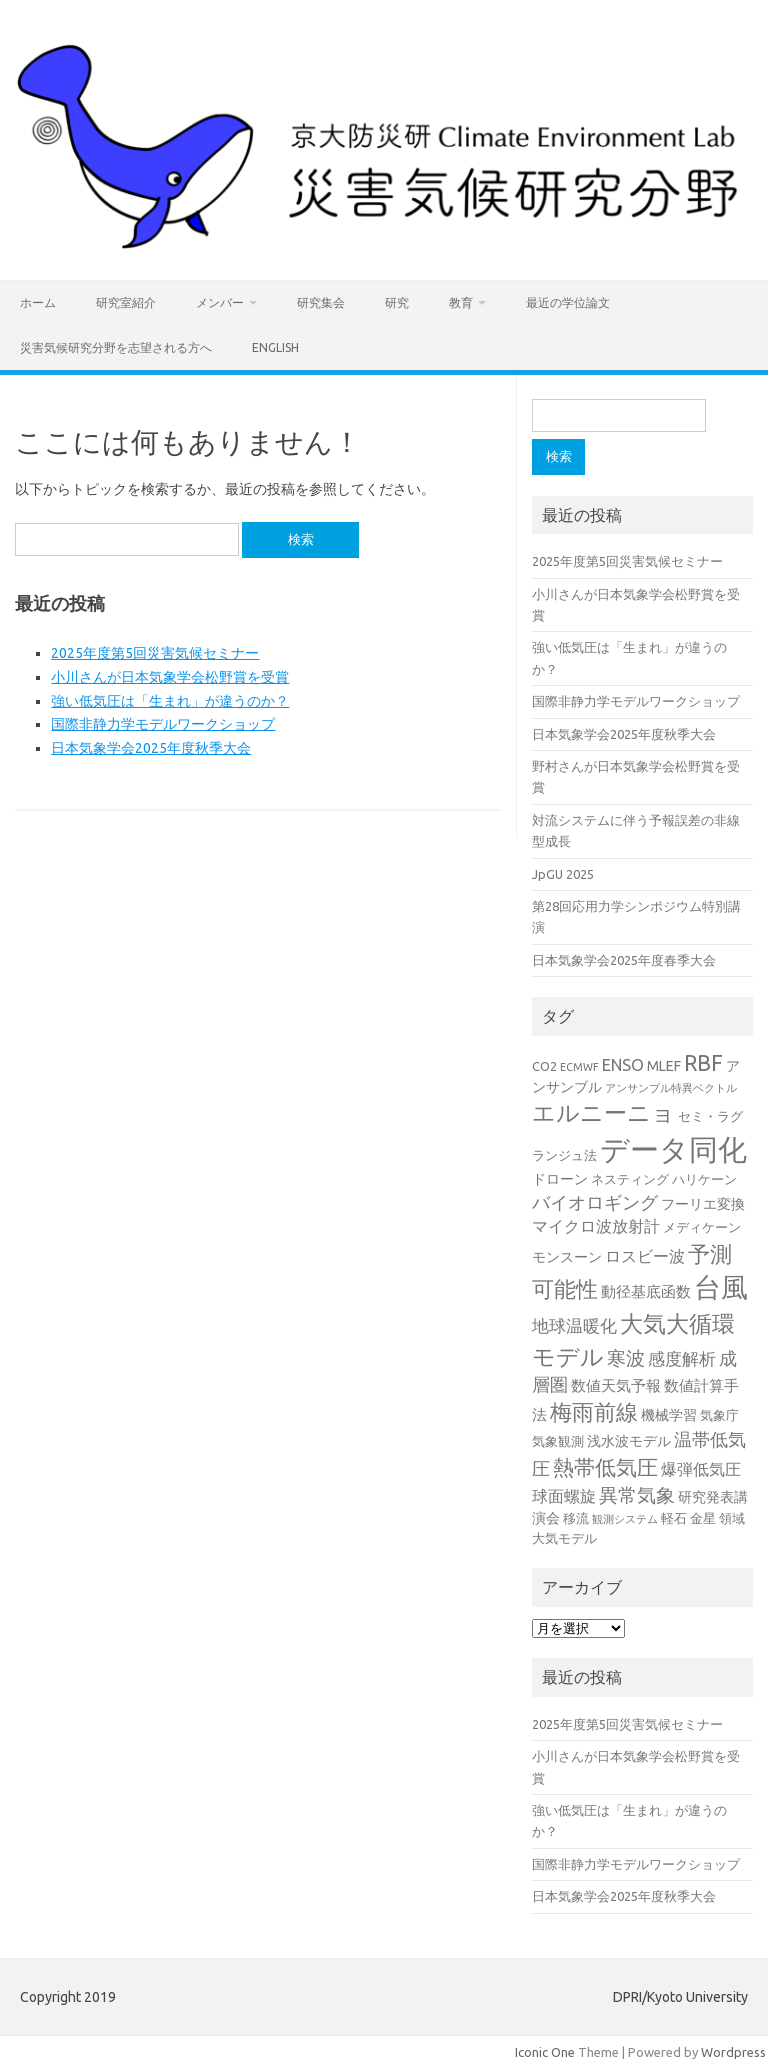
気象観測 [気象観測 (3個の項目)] (558, 1441)
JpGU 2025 (563, 874)
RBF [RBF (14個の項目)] (703, 1063)
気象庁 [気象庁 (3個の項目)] (719, 1415)
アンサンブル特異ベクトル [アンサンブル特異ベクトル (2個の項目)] (671, 1088)
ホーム (38, 302)
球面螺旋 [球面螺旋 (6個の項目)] (564, 1496)
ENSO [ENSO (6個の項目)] (623, 1065)
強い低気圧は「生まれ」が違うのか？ (170, 701)
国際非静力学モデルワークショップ (163, 724)
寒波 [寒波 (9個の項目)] (626, 1358)
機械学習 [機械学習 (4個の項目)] (669, 1415)
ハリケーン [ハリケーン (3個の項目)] (704, 1179)
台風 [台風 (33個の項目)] (721, 1287)
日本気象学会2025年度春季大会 (624, 960)
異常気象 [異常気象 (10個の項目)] (637, 1495)
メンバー (220, 302)
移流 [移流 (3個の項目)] (576, 1518)
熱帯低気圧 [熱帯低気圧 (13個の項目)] (605, 1467)
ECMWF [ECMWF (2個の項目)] (579, 1067)
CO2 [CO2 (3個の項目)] (544, 1066)
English (275, 347)
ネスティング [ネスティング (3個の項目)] (630, 1179)
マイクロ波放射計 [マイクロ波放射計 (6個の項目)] (596, 1226)
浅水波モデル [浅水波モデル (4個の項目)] (629, 1441)
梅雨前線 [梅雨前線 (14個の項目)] (594, 1412)
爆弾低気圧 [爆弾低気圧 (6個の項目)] (701, 1469)
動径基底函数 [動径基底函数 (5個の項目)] (646, 1291)
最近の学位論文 (568, 302)
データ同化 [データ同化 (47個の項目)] (673, 1149)
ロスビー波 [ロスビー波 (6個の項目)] (645, 1256)
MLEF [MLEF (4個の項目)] (664, 1066)
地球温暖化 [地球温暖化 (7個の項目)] (574, 1325)
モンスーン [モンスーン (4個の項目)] (567, 1257)
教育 (461, 302)
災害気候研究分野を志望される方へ (116, 347)
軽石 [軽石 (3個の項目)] (674, 1518)
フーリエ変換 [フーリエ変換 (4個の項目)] (703, 1204)
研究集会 (321, 302)
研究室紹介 (126, 302)
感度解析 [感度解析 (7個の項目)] (682, 1358)
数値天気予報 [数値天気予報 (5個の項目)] (616, 1385)
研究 (397, 302)
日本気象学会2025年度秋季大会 (151, 748)
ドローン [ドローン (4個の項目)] (560, 1179)
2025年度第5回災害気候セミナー (155, 653)
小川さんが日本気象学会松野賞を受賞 (170, 677)
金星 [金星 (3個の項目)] (703, 1518)
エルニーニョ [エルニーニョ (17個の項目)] (603, 1112)
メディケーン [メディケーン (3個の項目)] (702, 1227)
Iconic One (545, 2052)
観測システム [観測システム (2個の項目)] (625, 1519)
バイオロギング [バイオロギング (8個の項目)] (595, 1202)
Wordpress (733, 2052)
